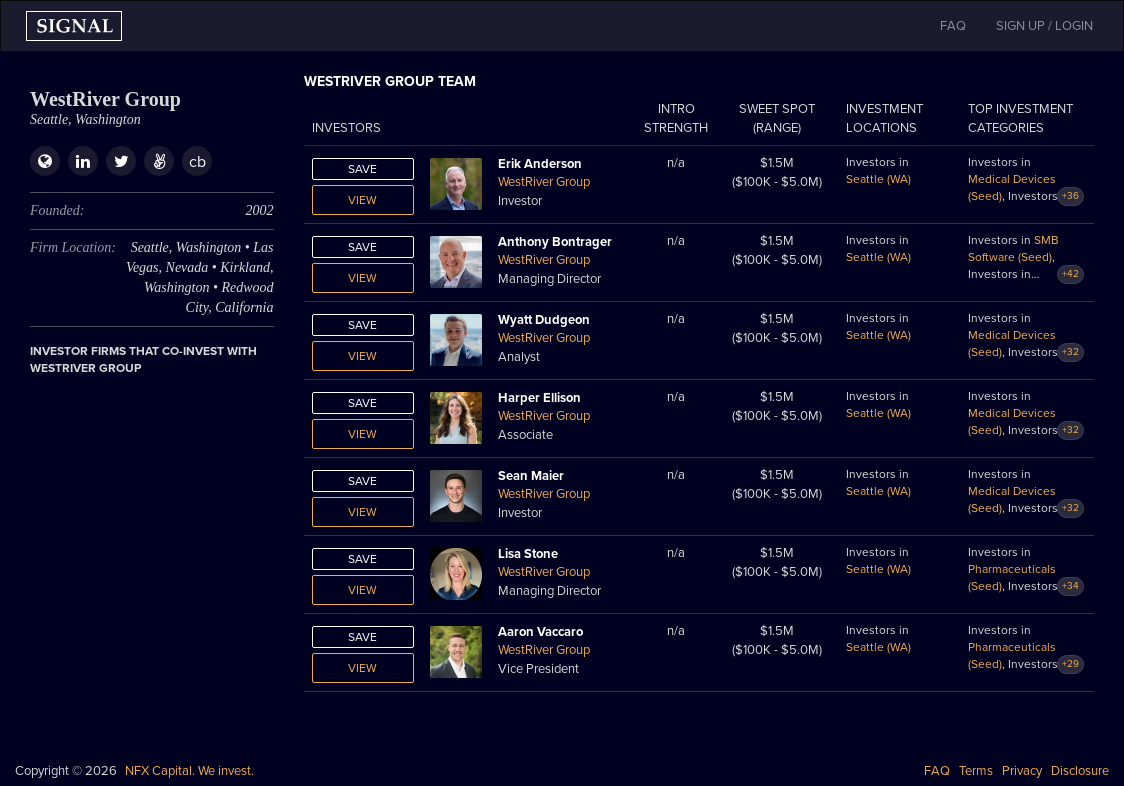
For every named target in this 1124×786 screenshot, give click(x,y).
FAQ (937, 771)
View (362, 200)
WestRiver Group (544, 182)
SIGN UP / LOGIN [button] (1044, 26)
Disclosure (1080, 771)
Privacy (1022, 771)
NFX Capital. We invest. (189, 771)
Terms (976, 771)
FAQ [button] (953, 26)
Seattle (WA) (878, 179)
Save (362, 169)
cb (197, 162)
